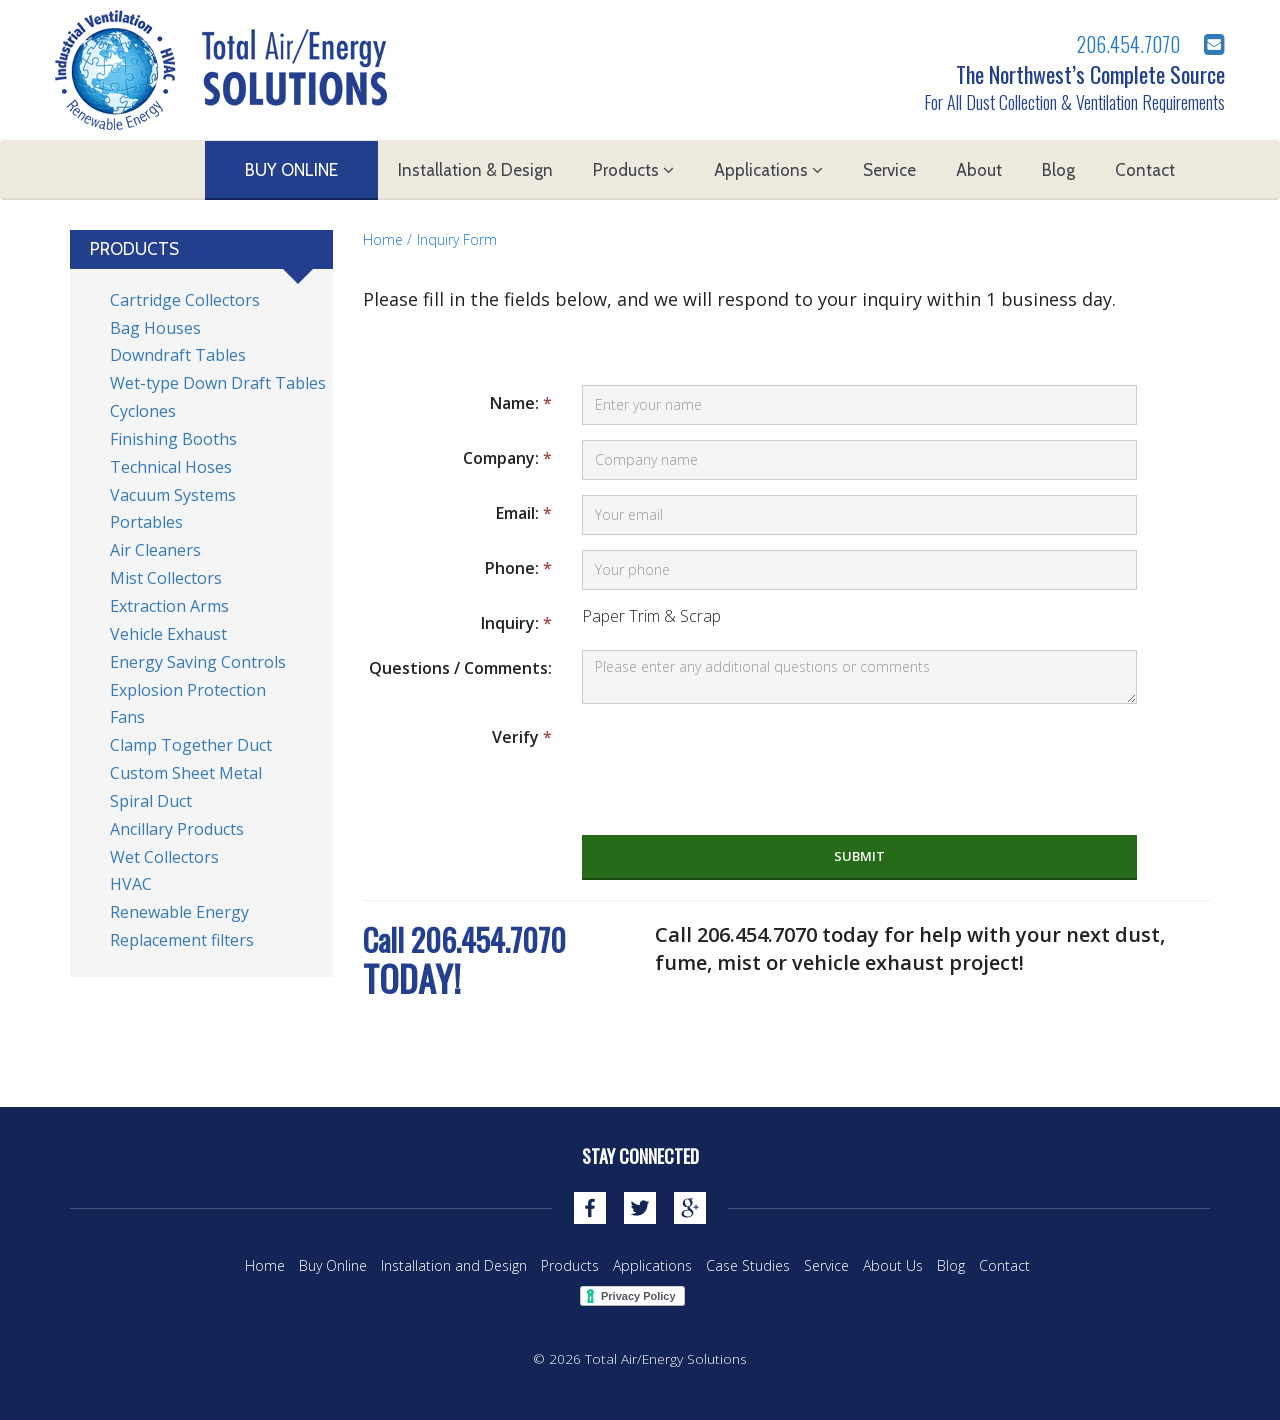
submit (859, 856)
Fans (127, 717)
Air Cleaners (155, 550)
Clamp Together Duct (191, 745)
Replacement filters (182, 940)
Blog (1058, 170)
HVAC (131, 884)
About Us (893, 1265)
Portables (146, 522)
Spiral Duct (151, 801)
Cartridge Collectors (185, 300)
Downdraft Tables (178, 355)
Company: (507, 458)
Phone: (518, 568)
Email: (524, 513)
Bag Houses (155, 328)
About (979, 170)
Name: (521, 403)
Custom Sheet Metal (186, 773)
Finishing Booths (173, 439)
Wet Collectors (164, 857)
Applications (768, 170)
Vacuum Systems (173, 495)
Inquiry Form (457, 239)
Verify (522, 737)
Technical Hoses (171, 467)
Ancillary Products (177, 829)
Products (633, 170)
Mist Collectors (166, 578)
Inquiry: (516, 623)
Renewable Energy (179, 912)
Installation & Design (475, 170)
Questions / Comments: (460, 668)
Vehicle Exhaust (168, 634)
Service (889, 170)
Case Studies (748, 1265)
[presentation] (734, 758)
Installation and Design (454, 1265)
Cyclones (143, 411)
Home (383, 239)
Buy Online (291, 170)
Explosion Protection (188, 690)
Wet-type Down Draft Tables (218, 383)
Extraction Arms (169, 606)
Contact (1145, 170)
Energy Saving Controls (198, 662)
